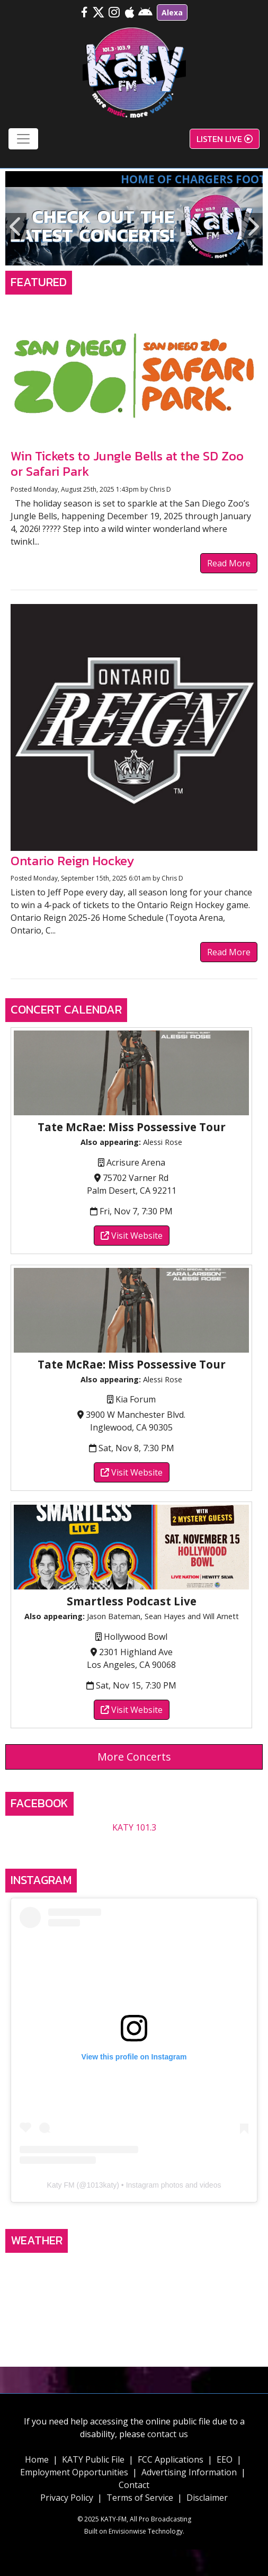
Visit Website (132, 1235)
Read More (229, 563)
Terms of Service (139, 2497)
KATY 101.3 (134, 1827)
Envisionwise (127, 2531)
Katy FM (61, 2185)
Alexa (172, 12)
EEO (225, 2459)
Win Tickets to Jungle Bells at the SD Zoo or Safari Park (127, 464)
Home (37, 2459)
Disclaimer (207, 2497)
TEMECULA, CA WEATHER (134, 2298)
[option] (134, 226)
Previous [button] (15, 226)
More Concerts (134, 1756)
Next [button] (252, 226)
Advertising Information (189, 2472)
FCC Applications (170, 2459)
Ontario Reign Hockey (72, 860)
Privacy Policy (66, 2497)
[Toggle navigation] (23, 138)
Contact (134, 2485)
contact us (167, 2434)
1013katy (101, 2185)
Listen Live (224, 138)
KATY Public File (93, 2459)
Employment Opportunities (74, 2472)
